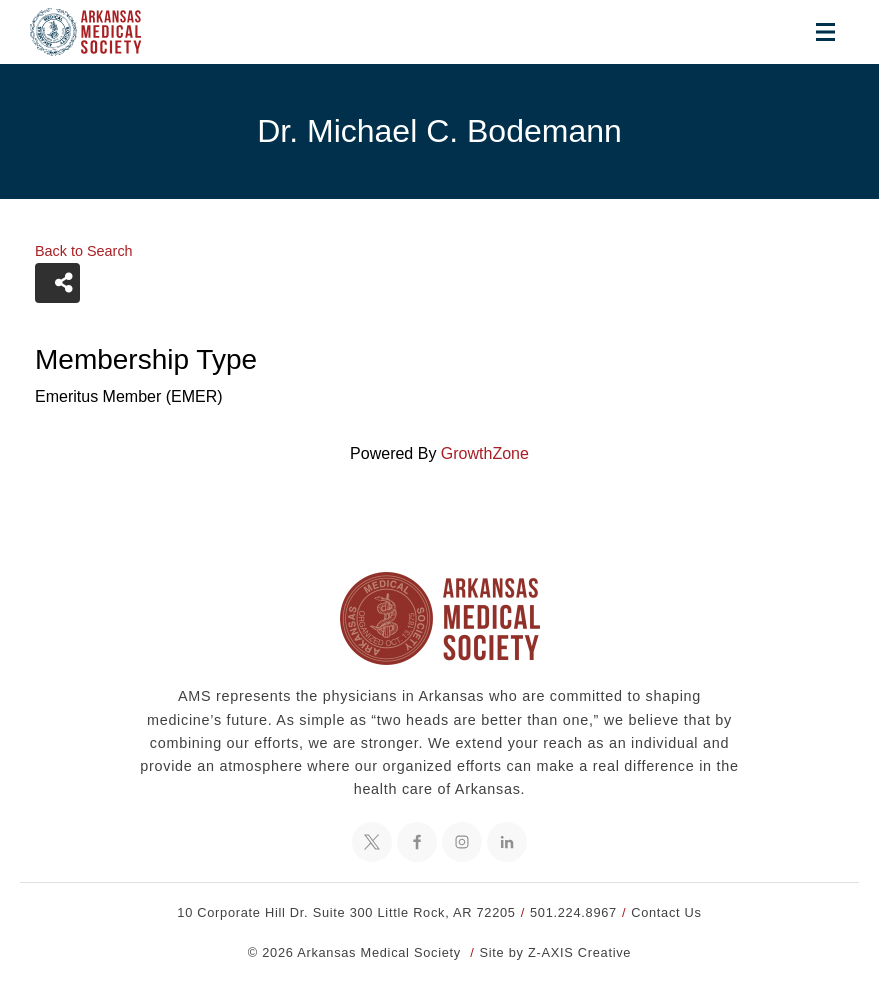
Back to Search (84, 251)
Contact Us (666, 912)
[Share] (57, 283)
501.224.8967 (573, 912)
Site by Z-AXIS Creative (556, 952)
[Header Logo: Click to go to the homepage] (100, 32)
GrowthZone (485, 453)
